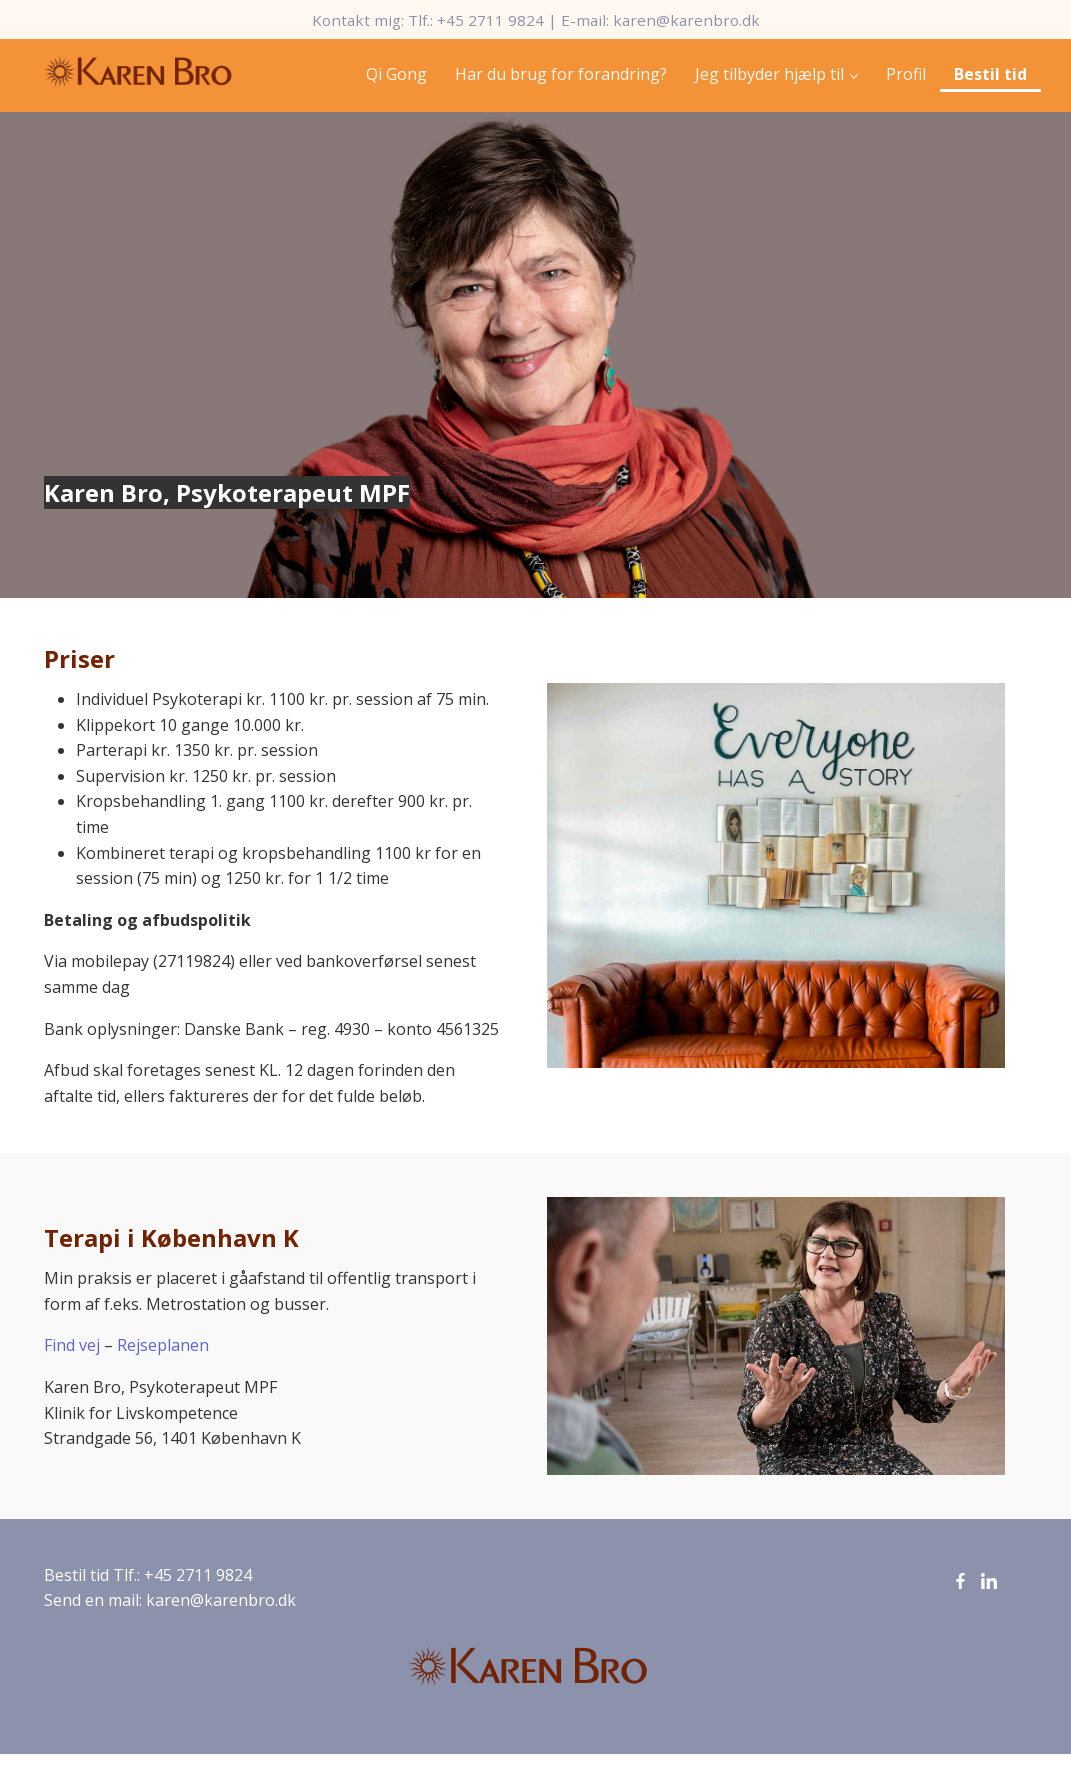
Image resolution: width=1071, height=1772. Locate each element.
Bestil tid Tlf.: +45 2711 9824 (148, 1575)
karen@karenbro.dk (686, 20)
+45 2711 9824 (490, 20)
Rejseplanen (163, 1345)
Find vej (72, 1345)
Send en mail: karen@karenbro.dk (170, 1600)
